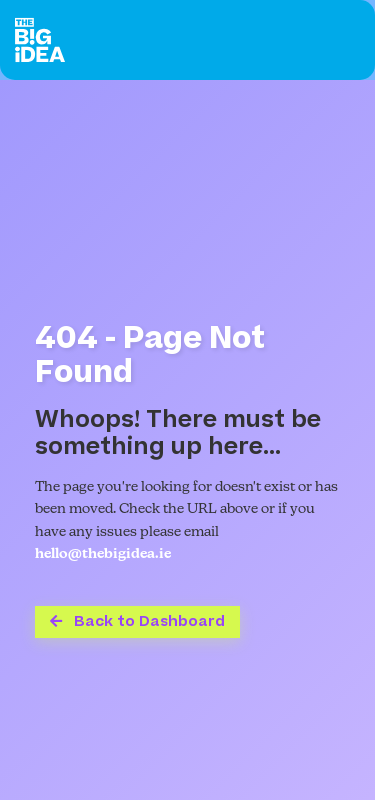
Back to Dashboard (137, 621)
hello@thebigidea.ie (103, 554)
